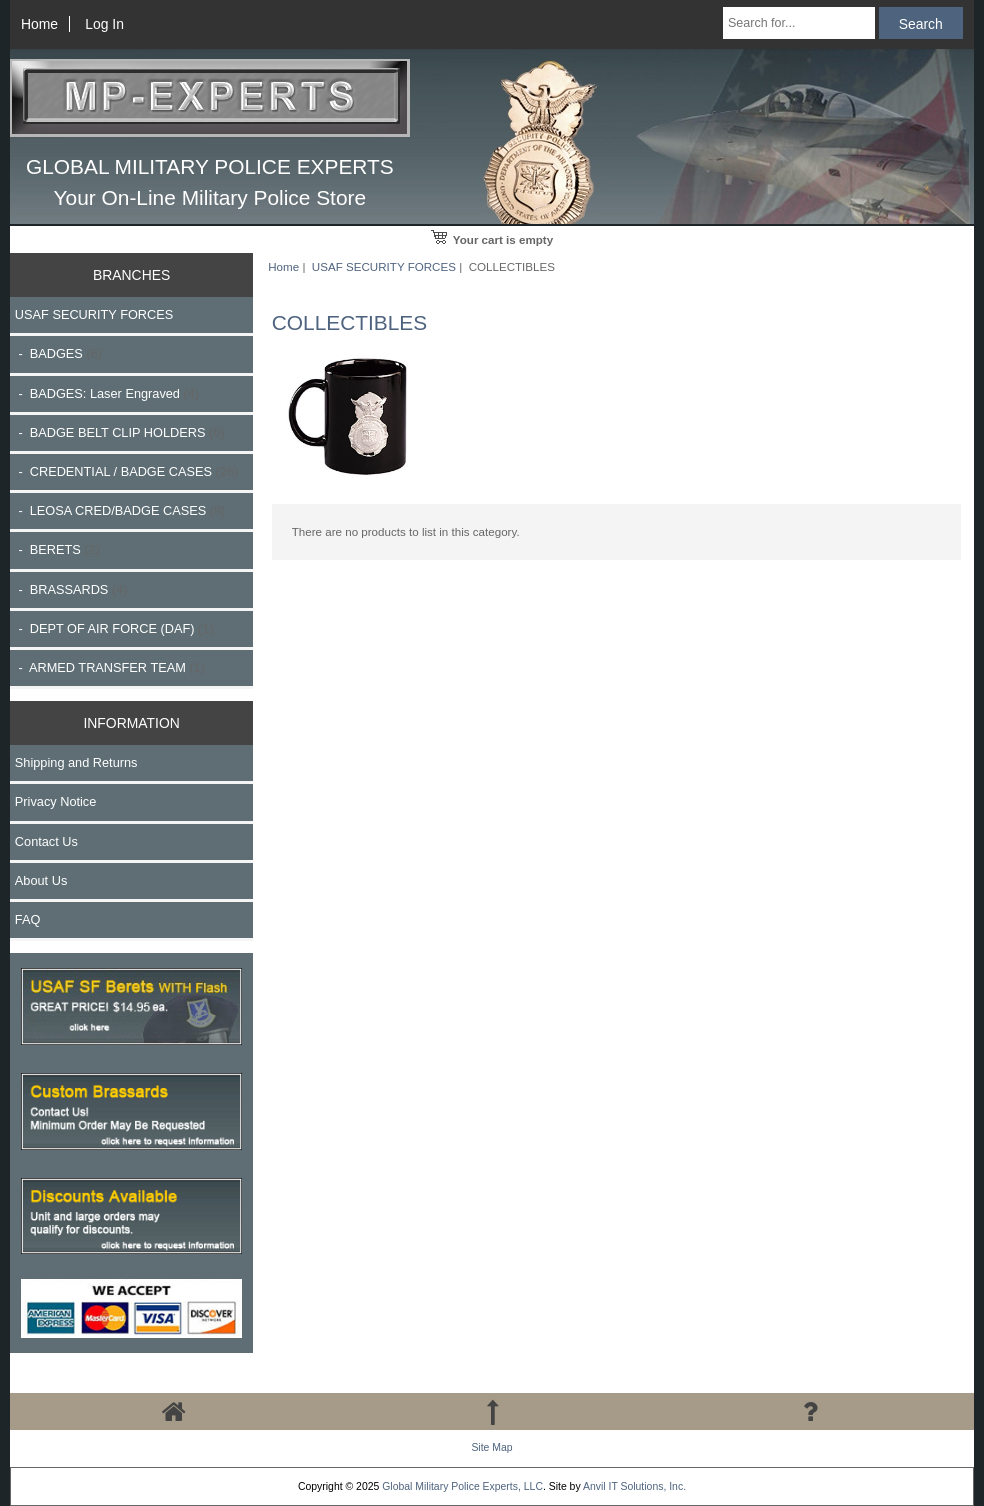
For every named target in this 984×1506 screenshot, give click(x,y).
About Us (41, 880)
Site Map (491, 1447)
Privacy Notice (55, 801)
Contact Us (46, 841)
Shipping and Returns (76, 762)
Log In (104, 24)
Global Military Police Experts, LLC (462, 1486)
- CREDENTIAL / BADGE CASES (126, 471)
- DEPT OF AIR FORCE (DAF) (114, 628)
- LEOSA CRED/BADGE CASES (120, 510)
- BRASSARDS (71, 589)
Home (39, 24)
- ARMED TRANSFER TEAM (110, 667)
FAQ (28, 919)
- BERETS (57, 549)
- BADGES (58, 353)
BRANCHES (131, 275)
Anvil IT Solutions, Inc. (634, 1486)
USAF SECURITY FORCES (384, 266)
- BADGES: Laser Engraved (107, 393)
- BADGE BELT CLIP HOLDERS (120, 432)
